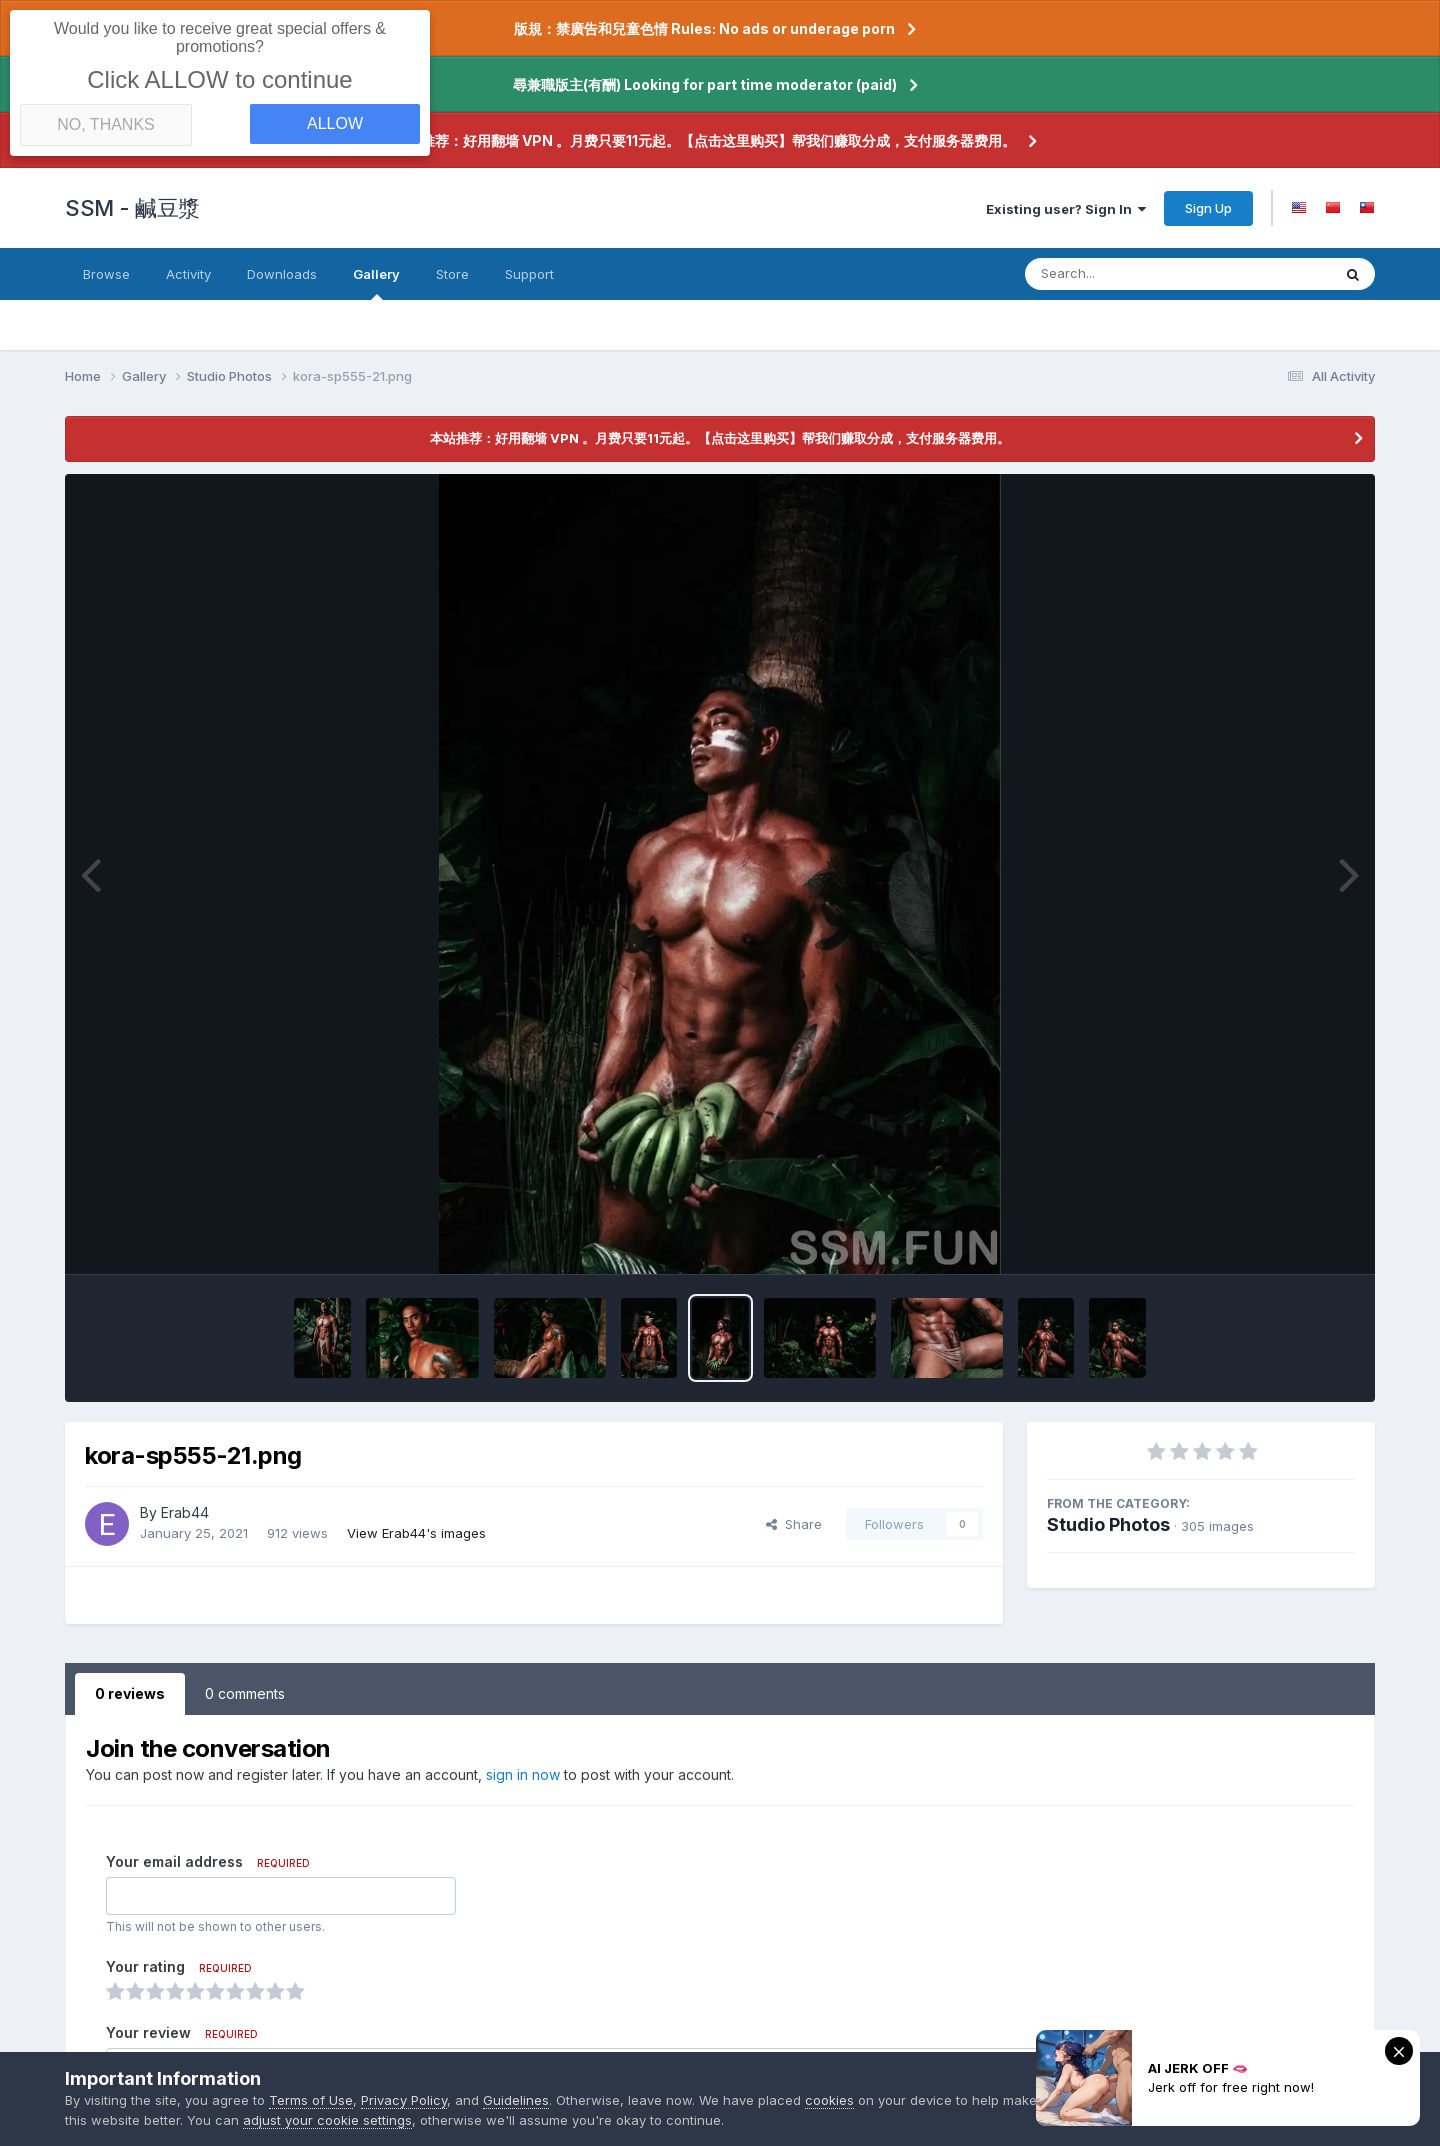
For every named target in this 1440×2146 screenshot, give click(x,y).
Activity (188, 274)
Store (452, 274)
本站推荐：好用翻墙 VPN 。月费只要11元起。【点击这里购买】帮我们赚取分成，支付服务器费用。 (704, 140)
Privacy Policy (404, 2100)
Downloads (282, 274)
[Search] (1123, 274)
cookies (829, 2100)
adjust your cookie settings (365, 2120)
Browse (106, 274)
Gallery (376, 283)
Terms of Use (311, 2100)
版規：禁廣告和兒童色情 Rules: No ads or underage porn (704, 28)
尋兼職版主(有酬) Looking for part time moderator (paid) (705, 84)
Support (529, 274)
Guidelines (516, 2100)
